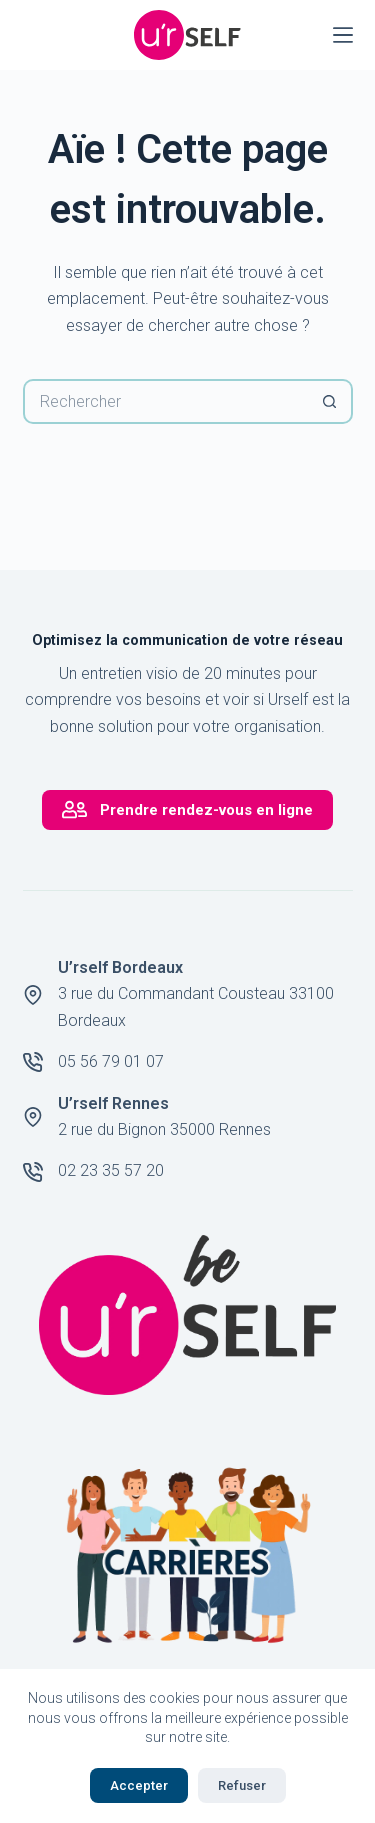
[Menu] (343, 35)
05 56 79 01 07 (111, 1061)
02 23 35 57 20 (111, 1170)
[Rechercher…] (165, 401)
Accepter (139, 1785)
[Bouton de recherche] (330, 401)
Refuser (242, 1785)
